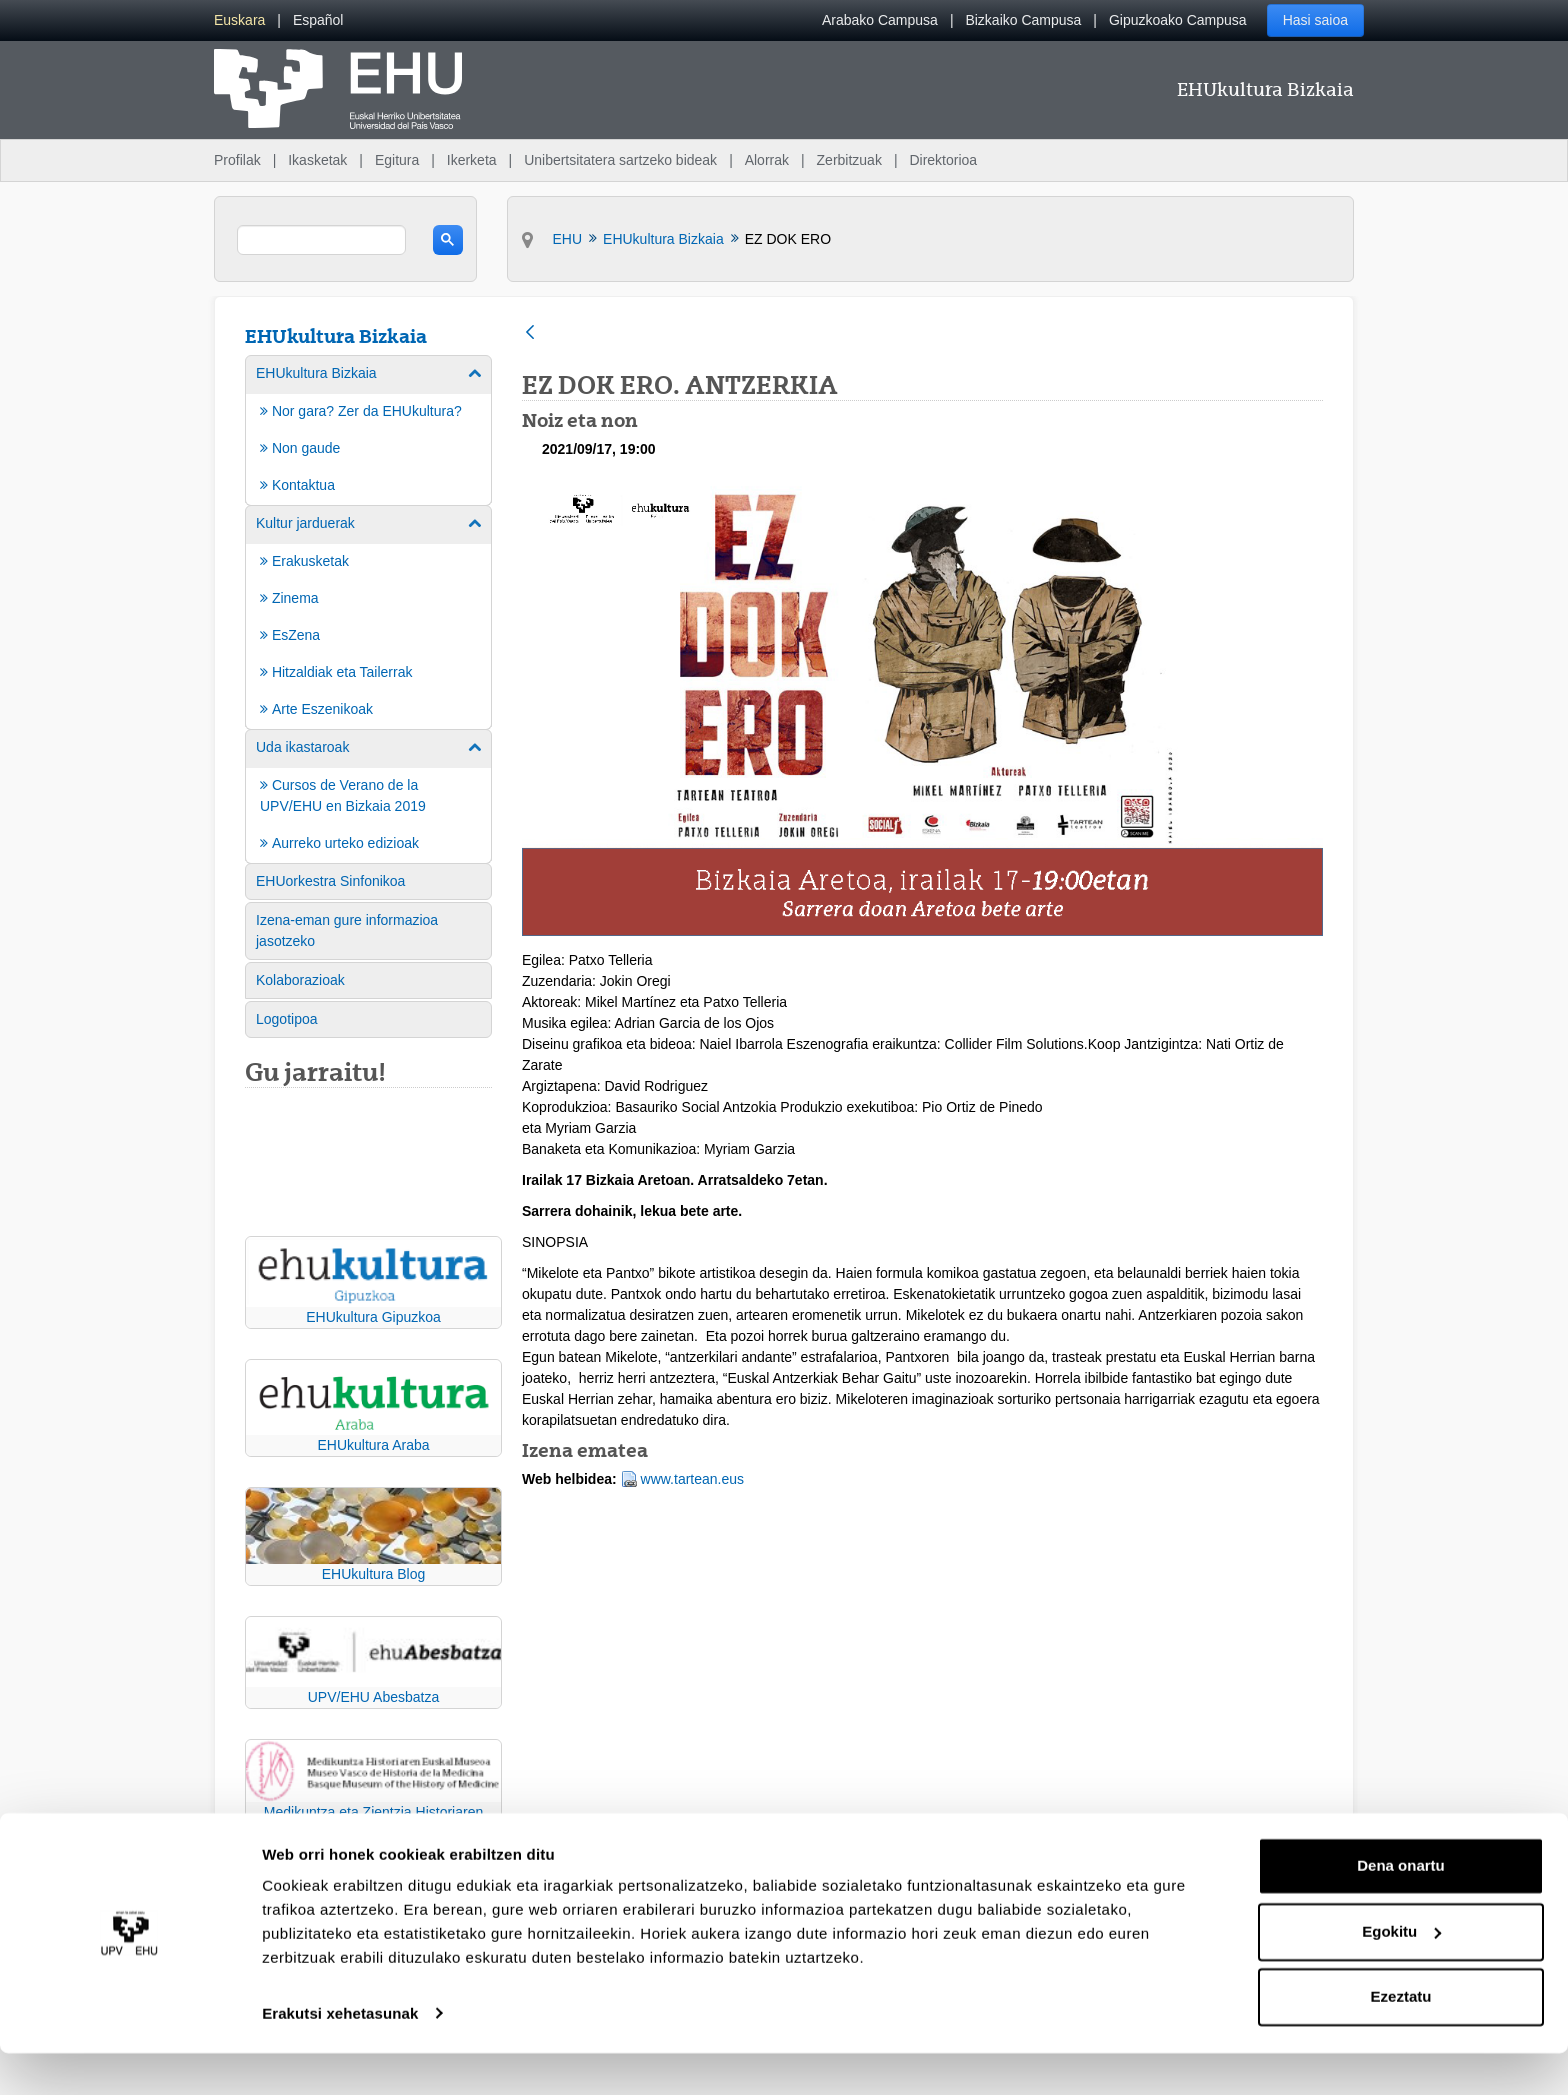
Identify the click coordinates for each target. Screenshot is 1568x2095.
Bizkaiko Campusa (1023, 20)
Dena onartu (1401, 1908)
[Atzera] (530, 333)
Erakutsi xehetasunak (340, 2055)
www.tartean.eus (693, 1479)
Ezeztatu (1401, 2039)
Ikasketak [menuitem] (317, 160)
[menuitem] (239, 20)
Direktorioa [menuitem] (943, 160)
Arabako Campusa (880, 20)
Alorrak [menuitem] (767, 160)
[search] (321, 240)
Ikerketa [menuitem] (472, 160)
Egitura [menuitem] (397, 160)
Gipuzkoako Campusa (1178, 20)
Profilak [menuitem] (237, 160)
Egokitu (1401, 1973)
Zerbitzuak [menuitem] (849, 160)
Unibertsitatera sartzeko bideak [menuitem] (620, 160)
